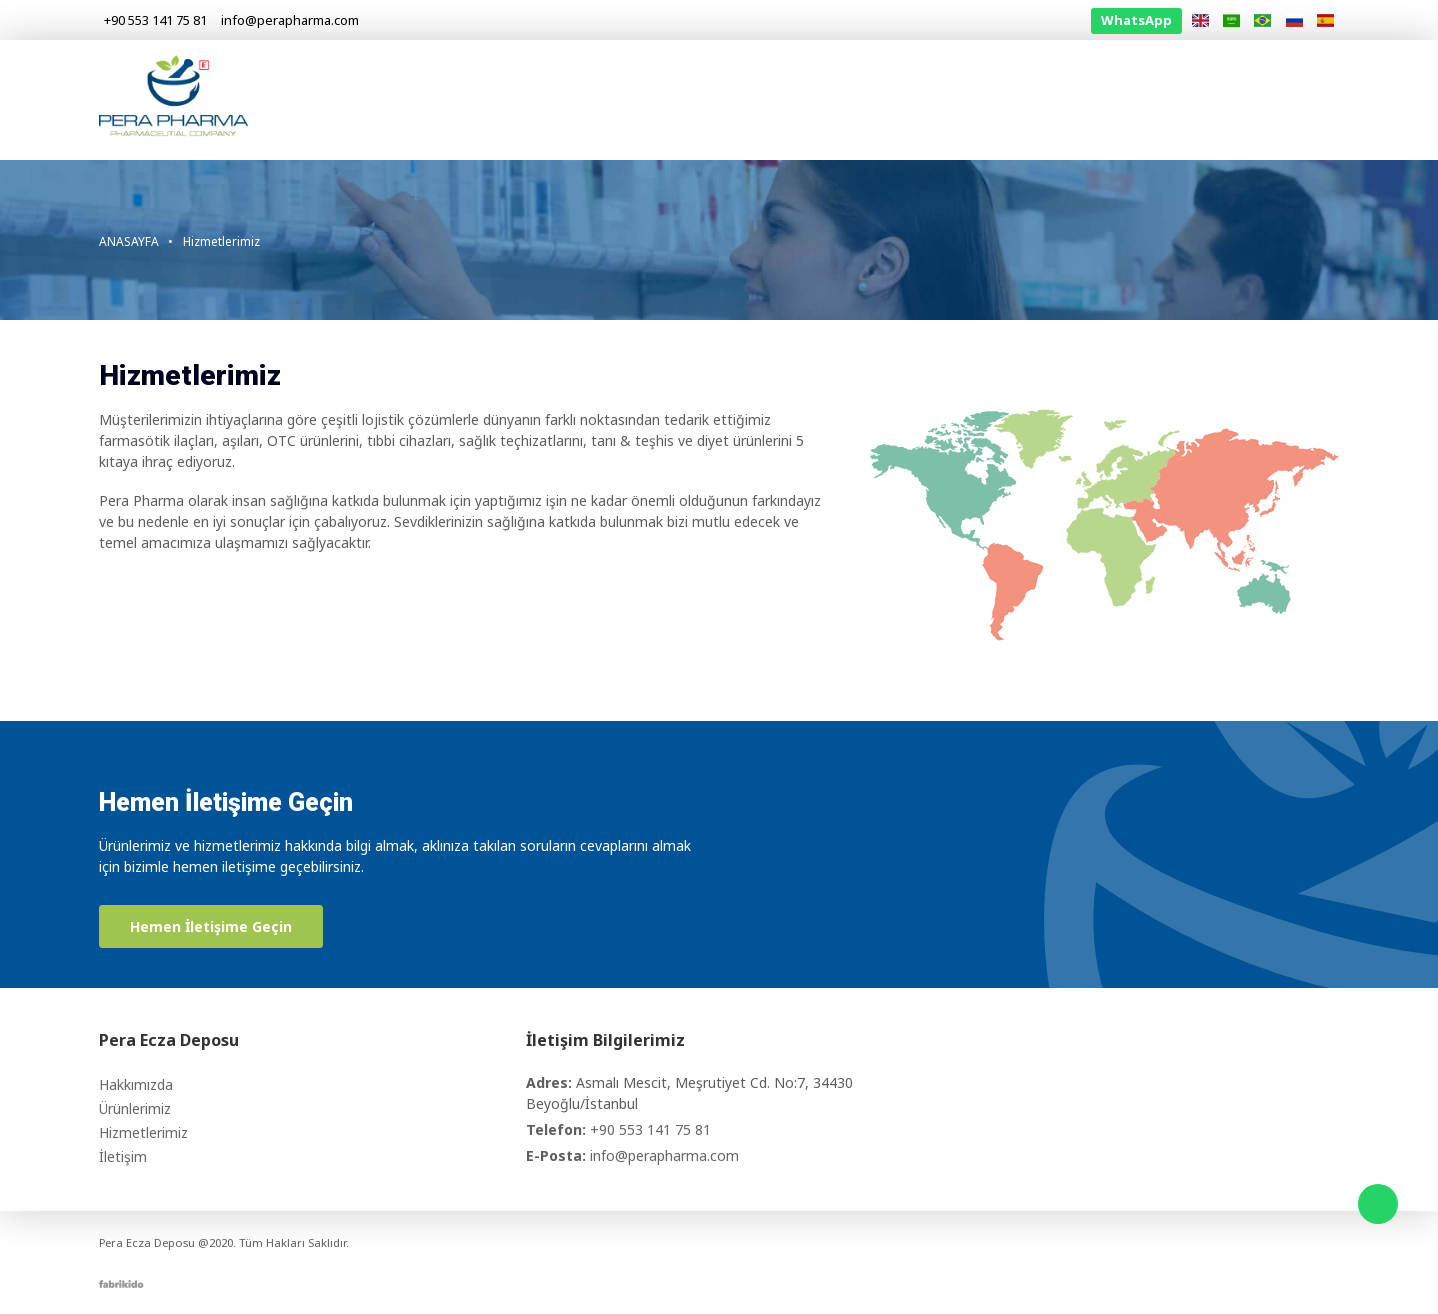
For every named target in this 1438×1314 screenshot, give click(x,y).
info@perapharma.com (664, 1155)
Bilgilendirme (1183, 99)
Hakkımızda (819, 99)
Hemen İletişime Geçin (211, 926)
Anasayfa (712, 99)
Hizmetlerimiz (1055, 99)
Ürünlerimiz (933, 99)
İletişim (1287, 99)
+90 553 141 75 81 (650, 1129)
